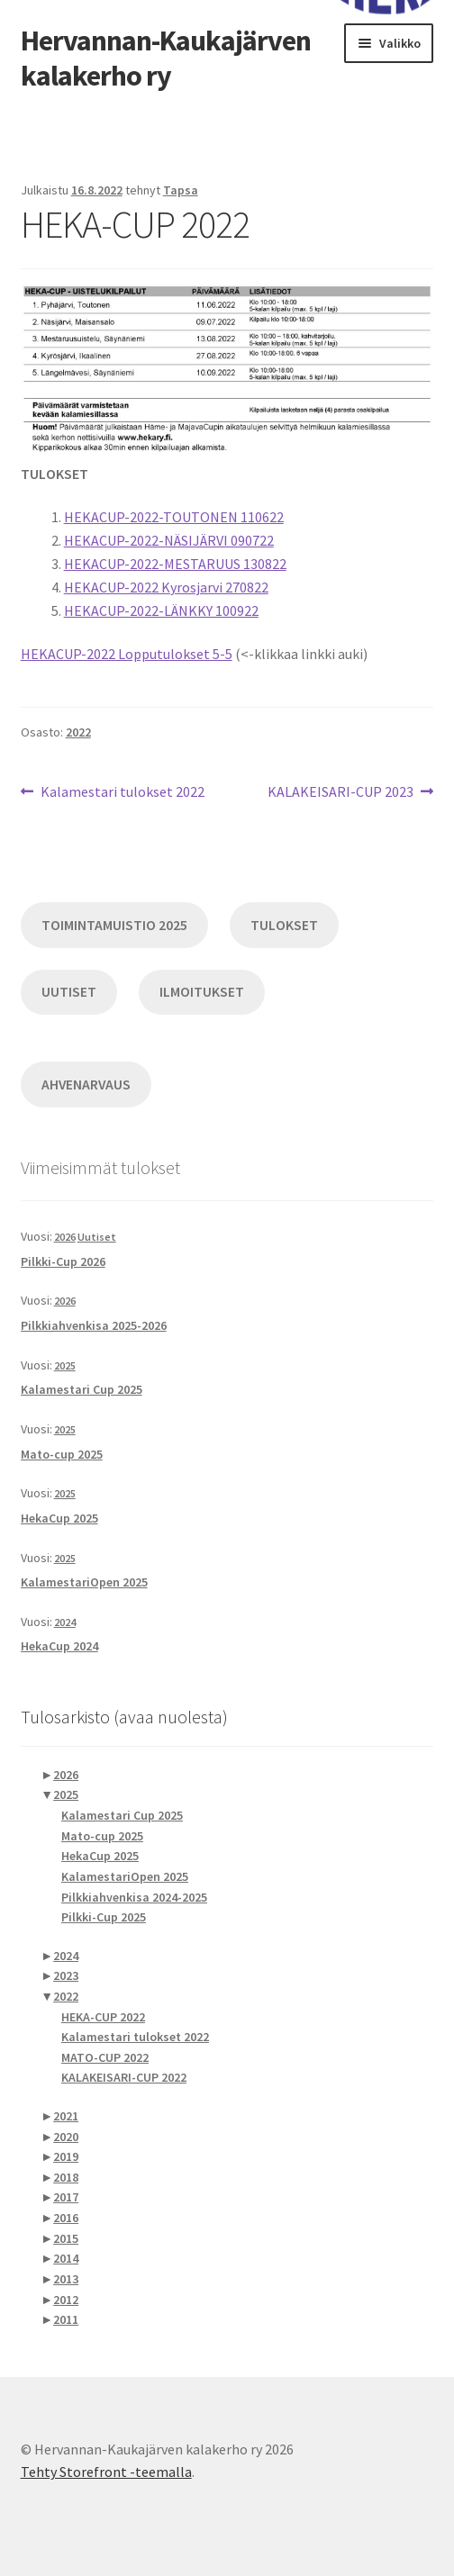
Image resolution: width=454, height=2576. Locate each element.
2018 (65, 2177)
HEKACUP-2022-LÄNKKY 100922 (161, 610)
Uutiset (96, 1236)
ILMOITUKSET (201, 991)
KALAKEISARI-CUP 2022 (123, 2077)
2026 (65, 1236)
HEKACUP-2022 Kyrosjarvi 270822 (166, 587)
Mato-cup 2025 (62, 1454)
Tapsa (180, 190)
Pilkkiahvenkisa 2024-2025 (134, 1897)
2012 (65, 2299)
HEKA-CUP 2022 (103, 2017)
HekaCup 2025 (59, 1518)
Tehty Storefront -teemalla (106, 2472)
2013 (65, 2279)
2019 (65, 2156)
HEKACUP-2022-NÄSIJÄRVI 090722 (169, 540)
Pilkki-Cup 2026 (63, 1261)
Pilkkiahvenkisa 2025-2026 (94, 1325)
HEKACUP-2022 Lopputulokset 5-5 (126, 654)
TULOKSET (284, 925)
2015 (65, 2238)
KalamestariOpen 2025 (84, 1582)
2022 (78, 732)
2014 (65, 2258)
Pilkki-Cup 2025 (103, 1917)
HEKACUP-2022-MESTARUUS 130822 (175, 564)
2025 (65, 1365)
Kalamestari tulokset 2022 (122, 792)
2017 (65, 2197)
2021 (65, 2116)
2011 (65, 2319)
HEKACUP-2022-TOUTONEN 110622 (174, 517)
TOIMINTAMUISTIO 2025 (114, 925)
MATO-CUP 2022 (105, 2057)
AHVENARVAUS (86, 1084)
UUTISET (68, 991)
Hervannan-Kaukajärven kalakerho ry (166, 58)
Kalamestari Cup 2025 (81, 1389)
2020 (65, 2137)
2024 (65, 1622)
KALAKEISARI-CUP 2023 (340, 792)
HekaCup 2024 (59, 1646)
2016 (65, 2218)
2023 (65, 1975)
